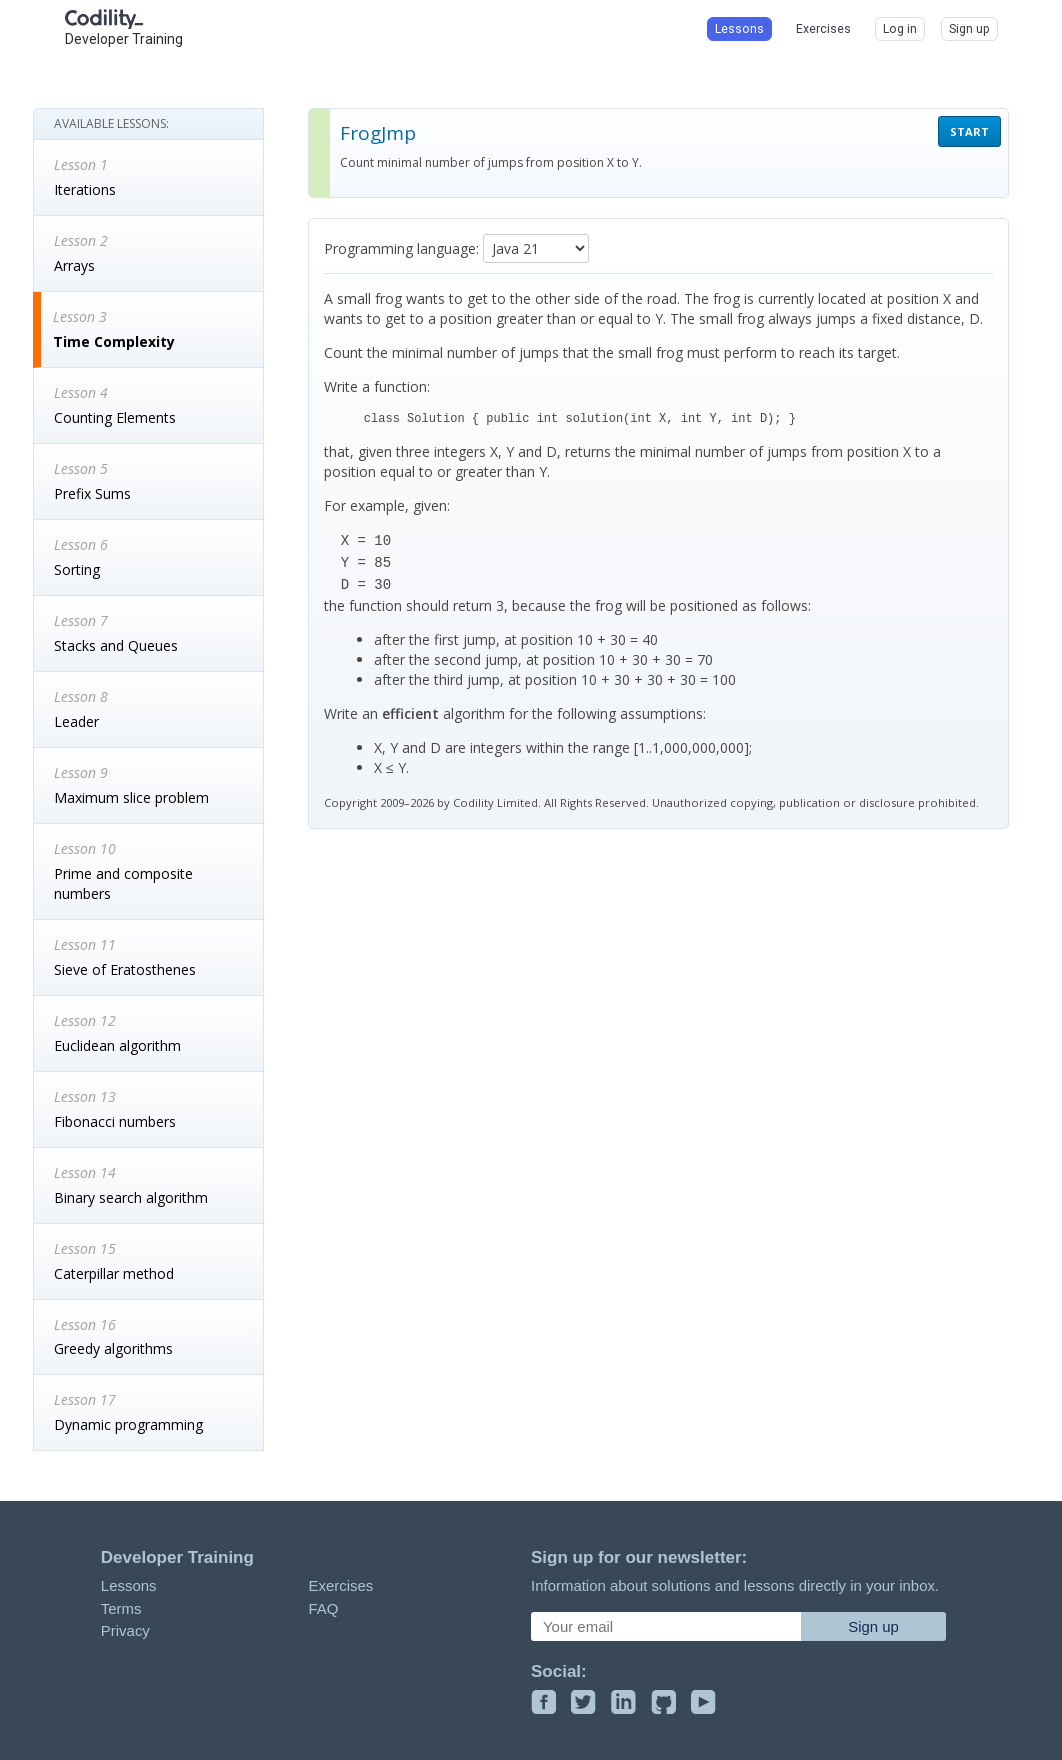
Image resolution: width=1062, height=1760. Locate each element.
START (969, 131)
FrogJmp (378, 133)
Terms (121, 1608)
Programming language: (401, 248)
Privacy (125, 1630)
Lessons (129, 1585)
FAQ (323, 1608)
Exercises (340, 1585)
